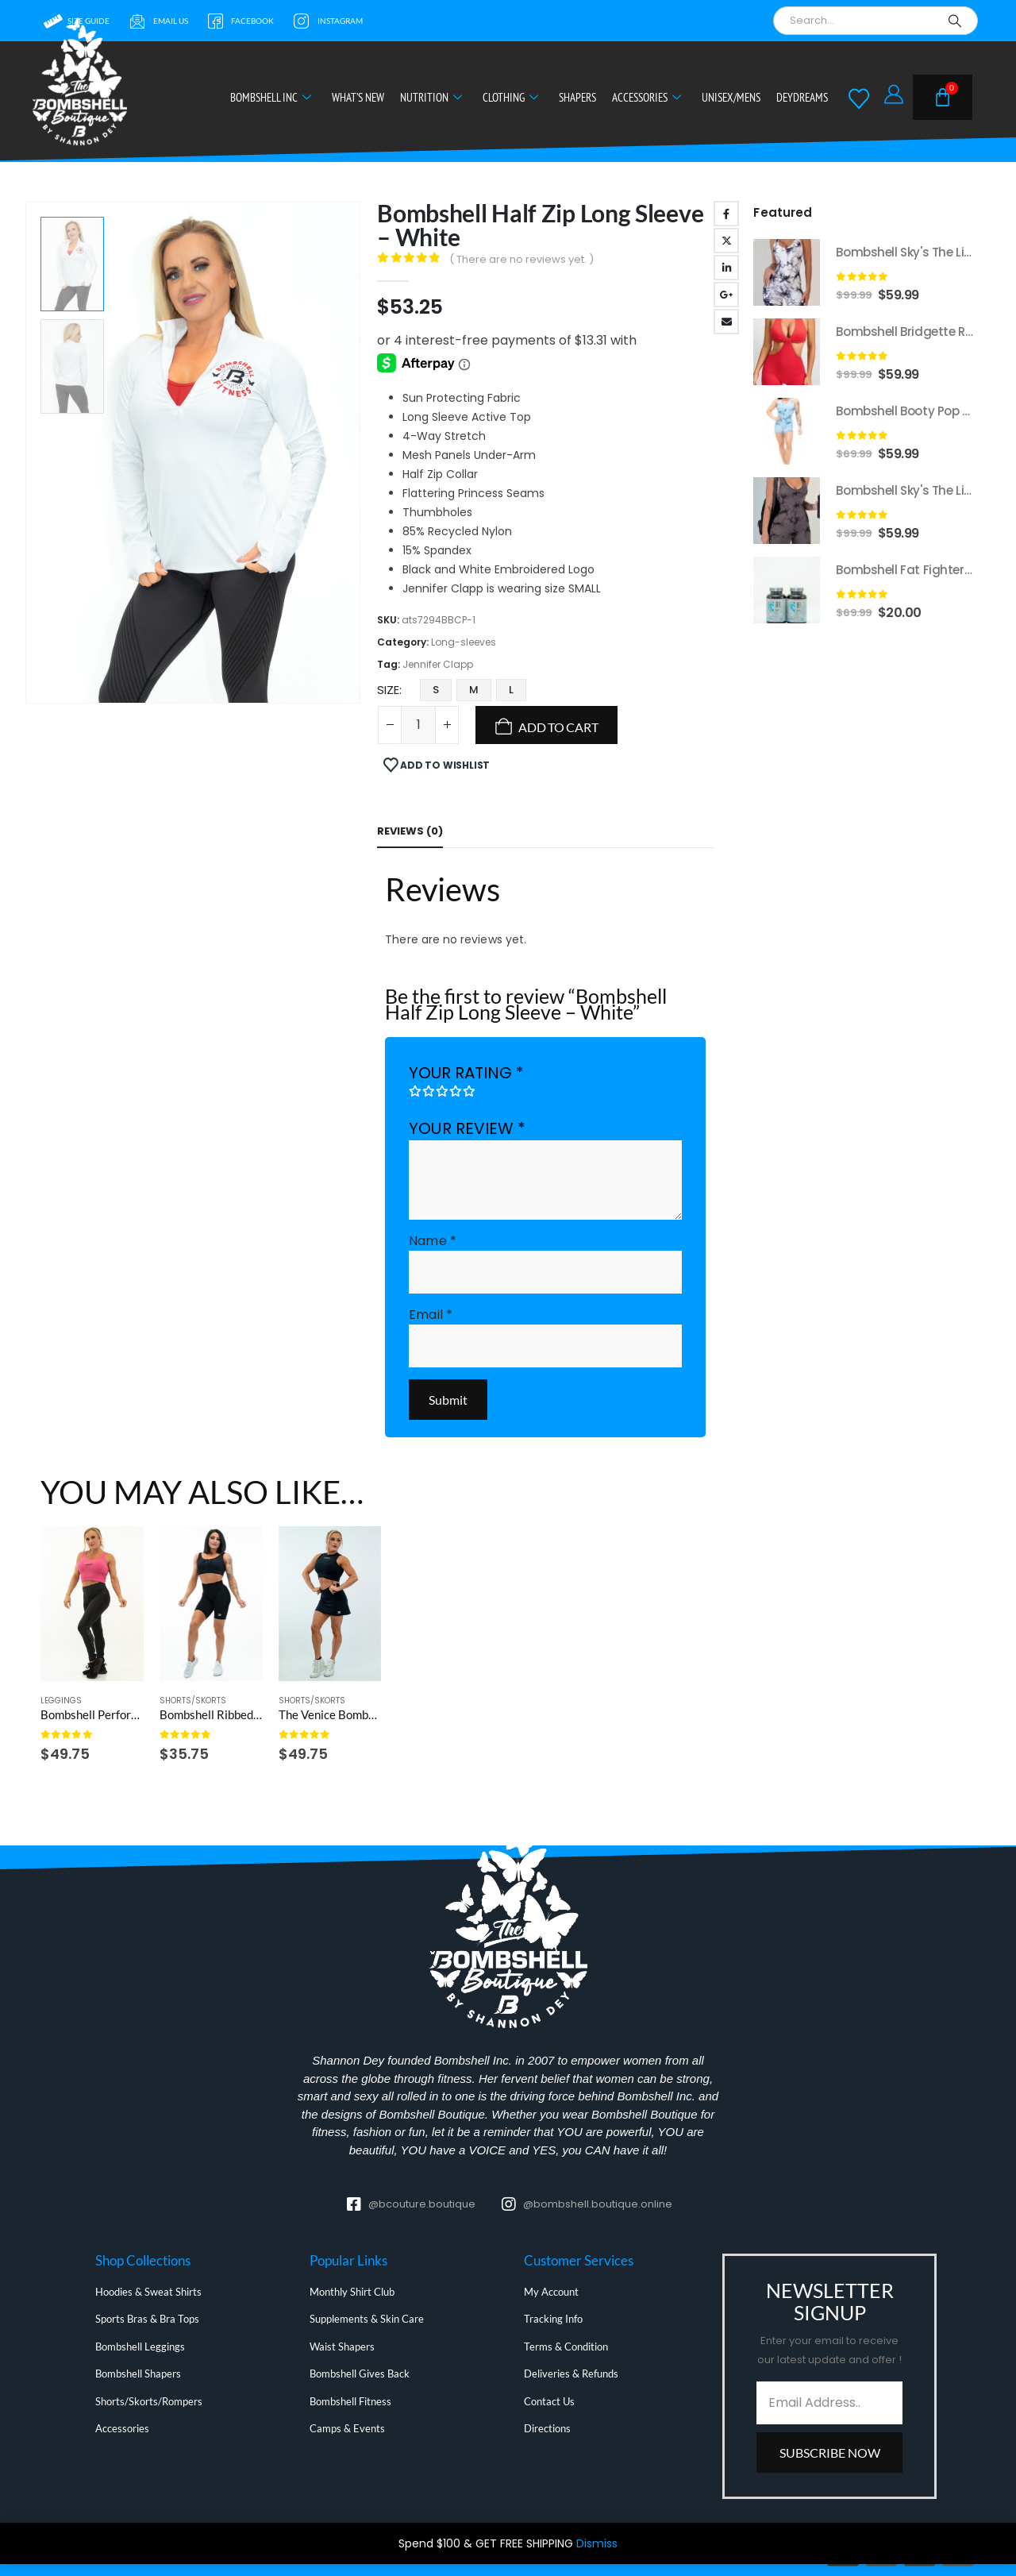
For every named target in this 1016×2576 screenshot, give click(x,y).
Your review (467, 1128)
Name (432, 1241)
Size (388, 689)
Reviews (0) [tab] (410, 831)
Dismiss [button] (597, 2543)
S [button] (436, 689)
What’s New (358, 97)
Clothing (510, 97)
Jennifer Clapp (437, 664)
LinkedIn (726, 267)
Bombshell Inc (270, 97)
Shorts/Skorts (193, 1700)
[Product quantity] (418, 725)
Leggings (61, 1700)
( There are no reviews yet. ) (521, 259)
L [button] (511, 689)
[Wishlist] (859, 97)
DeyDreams (802, 97)
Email (726, 321)
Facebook (726, 213)
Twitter (726, 240)
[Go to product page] (92, 1603)
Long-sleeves (463, 642)
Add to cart (558, 727)
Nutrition (431, 97)
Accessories (646, 97)
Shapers (577, 97)
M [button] (474, 689)
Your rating (466, 1073)
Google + (726, 294)
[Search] (955, 20)
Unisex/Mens (731, 97)
